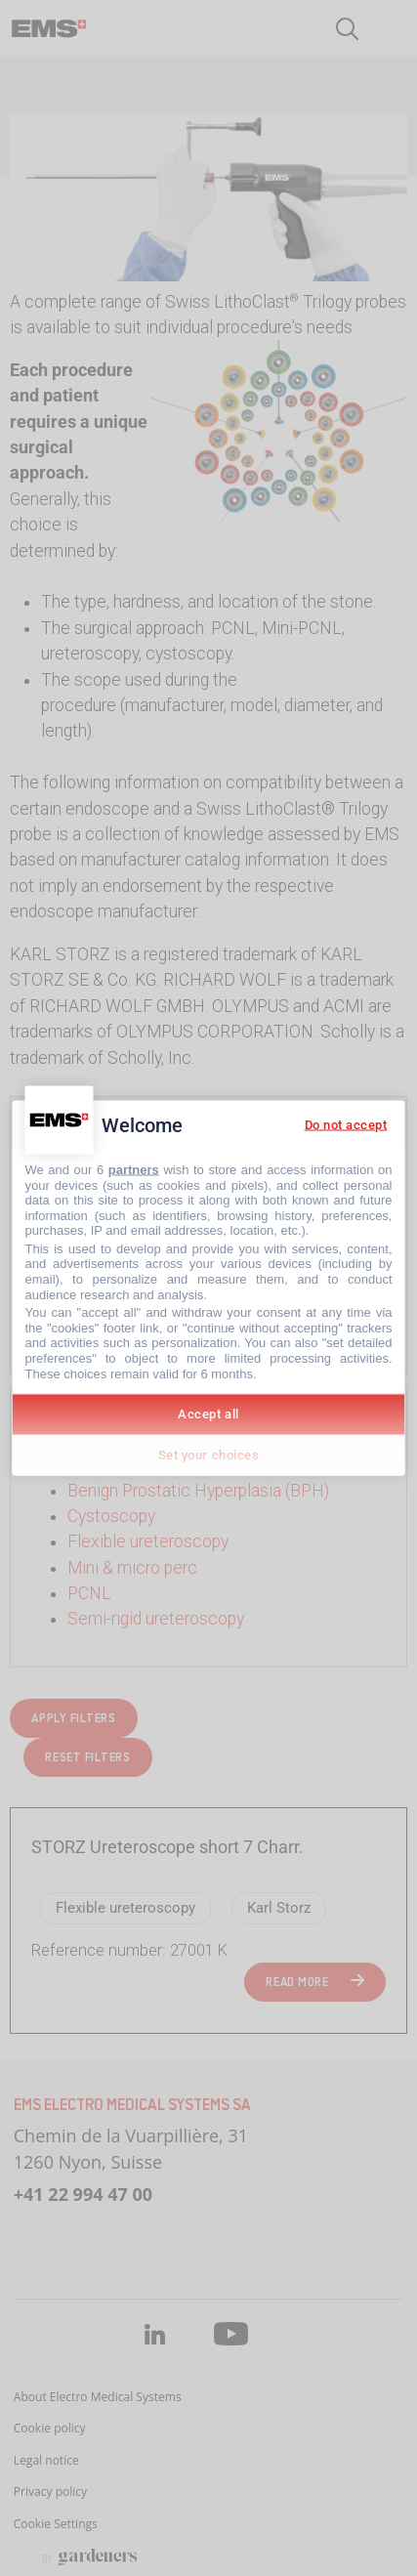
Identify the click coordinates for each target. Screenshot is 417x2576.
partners (133, 1168)
